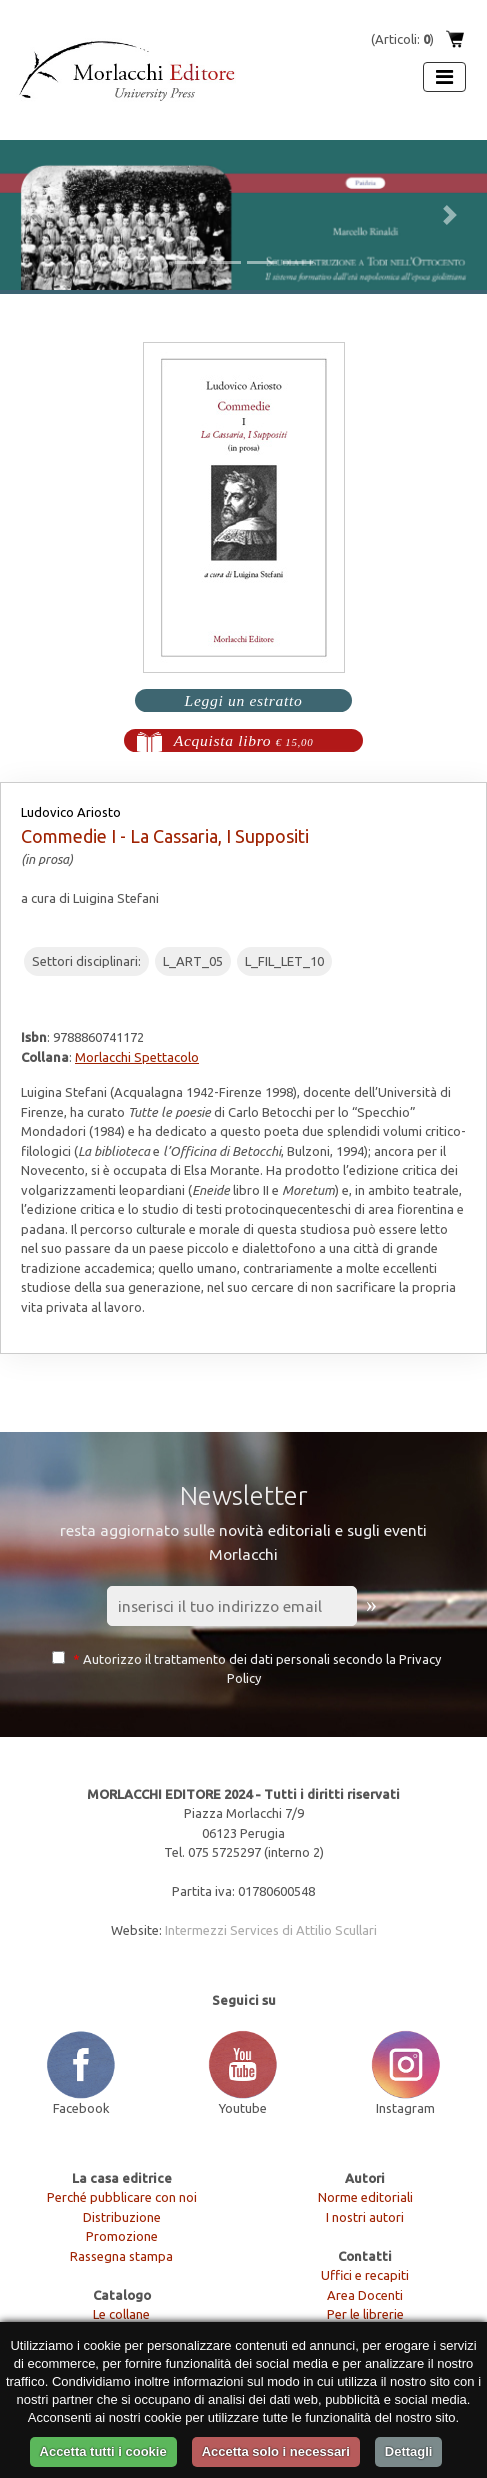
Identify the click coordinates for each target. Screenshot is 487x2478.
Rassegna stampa (121, 2256)
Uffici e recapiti (365, 2275)
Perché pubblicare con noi (122, 2197)
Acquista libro (244, 740)
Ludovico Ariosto (71, 812)
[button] (36, 215)
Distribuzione (122, 2217)
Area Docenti (365, 2295)
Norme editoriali (365, 2197)
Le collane (121, 2314)
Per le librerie (365, 2314)
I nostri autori (365, 2217)
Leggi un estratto (244, 700)
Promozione (122, 2236)
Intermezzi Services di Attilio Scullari (271, 1930)
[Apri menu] (444, 77)
